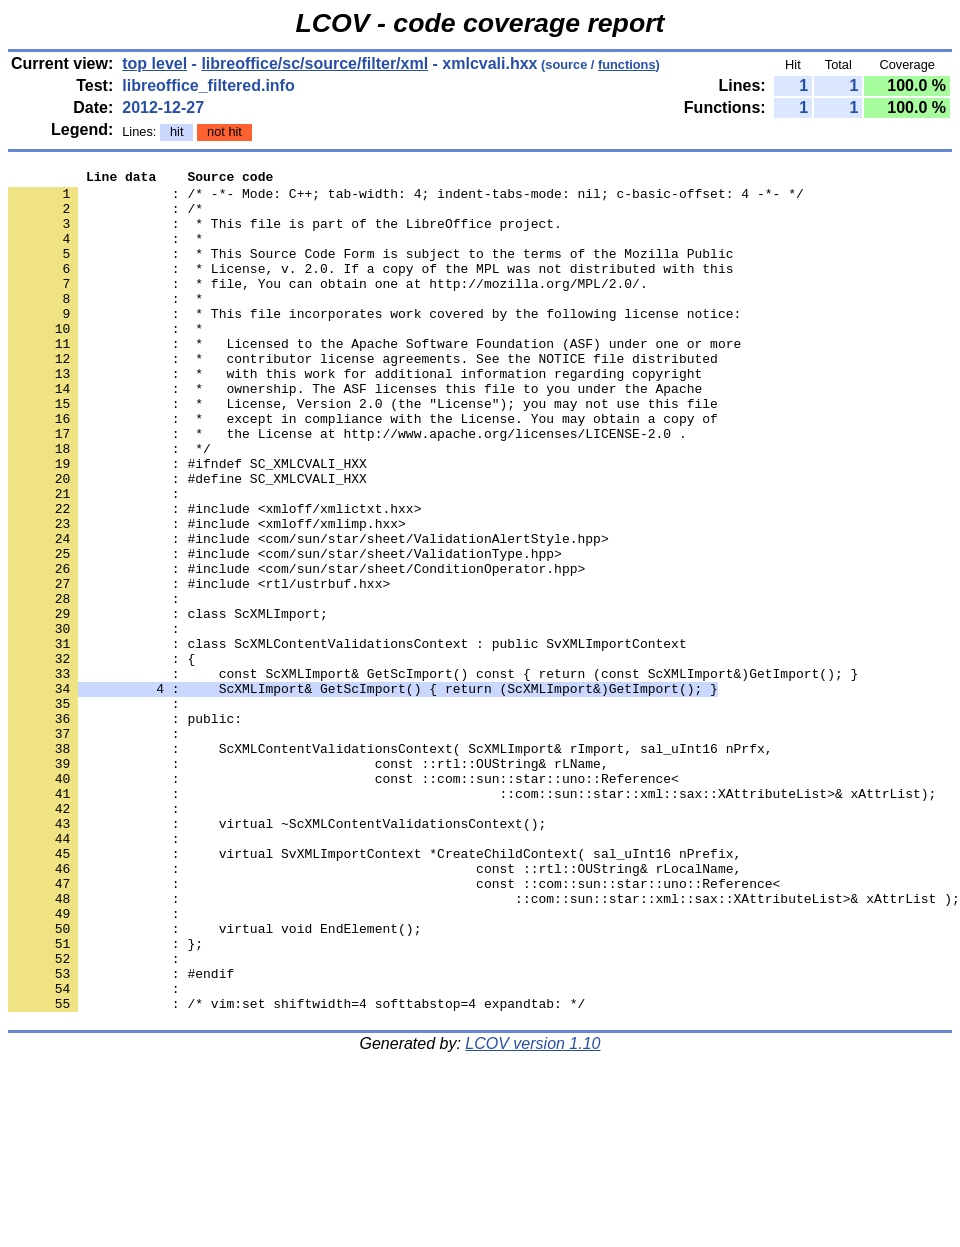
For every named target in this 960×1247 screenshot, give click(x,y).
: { (101, 757)
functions (627, 64)
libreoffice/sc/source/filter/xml (314, 63)
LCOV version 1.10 (532, 1211)
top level (154, 63)
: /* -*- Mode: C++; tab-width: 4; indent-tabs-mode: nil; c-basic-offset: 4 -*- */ (406, 199)
